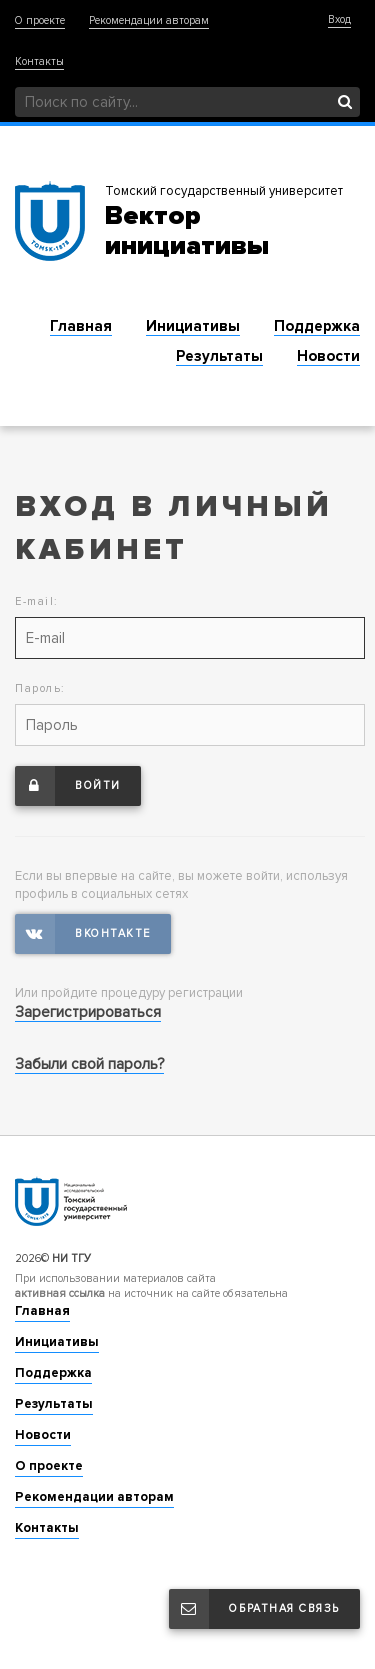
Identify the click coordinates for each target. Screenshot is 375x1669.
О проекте (40, 20)
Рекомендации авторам (149, 20)
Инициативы (193, 326)
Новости (328, 356)
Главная (81, 326)
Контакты (39, 61)
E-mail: (37, 601)
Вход (339, 19)
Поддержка (317, 326)
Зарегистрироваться (88, 1012)
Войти (68, 786)
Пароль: (40, 688)
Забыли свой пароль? (89, 1064)
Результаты (219, 356)
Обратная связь (254, 1609)
